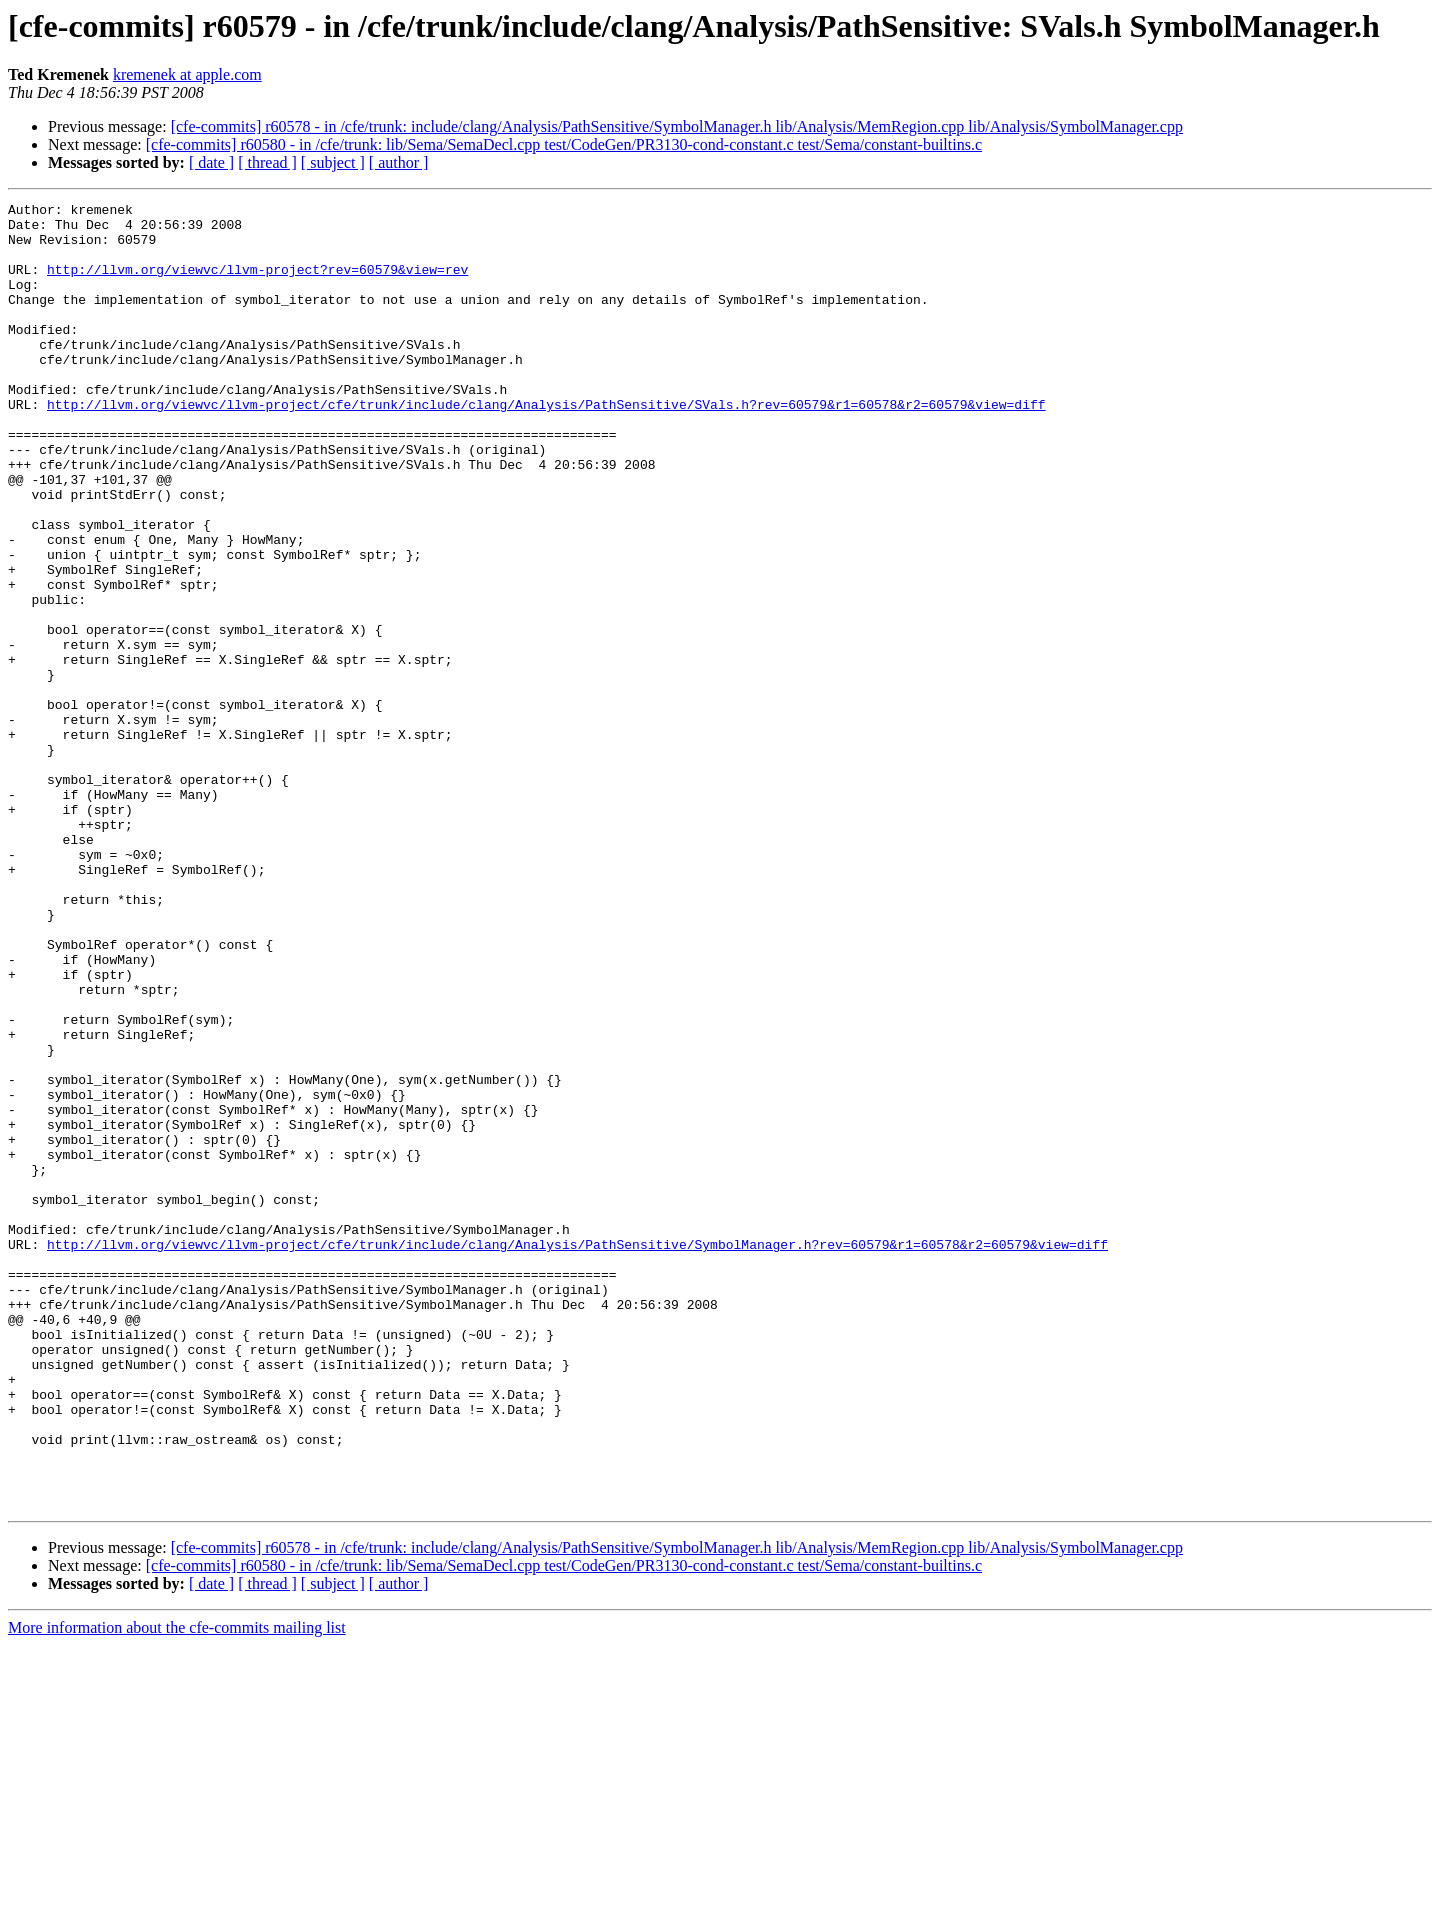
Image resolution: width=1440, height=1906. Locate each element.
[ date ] (211, 162)
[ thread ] (267, 162)
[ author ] (399, 162)
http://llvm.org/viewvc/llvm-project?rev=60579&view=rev (257, 284)
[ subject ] (333, 162)
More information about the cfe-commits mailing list (177, 1888)
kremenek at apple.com (187, 74)
